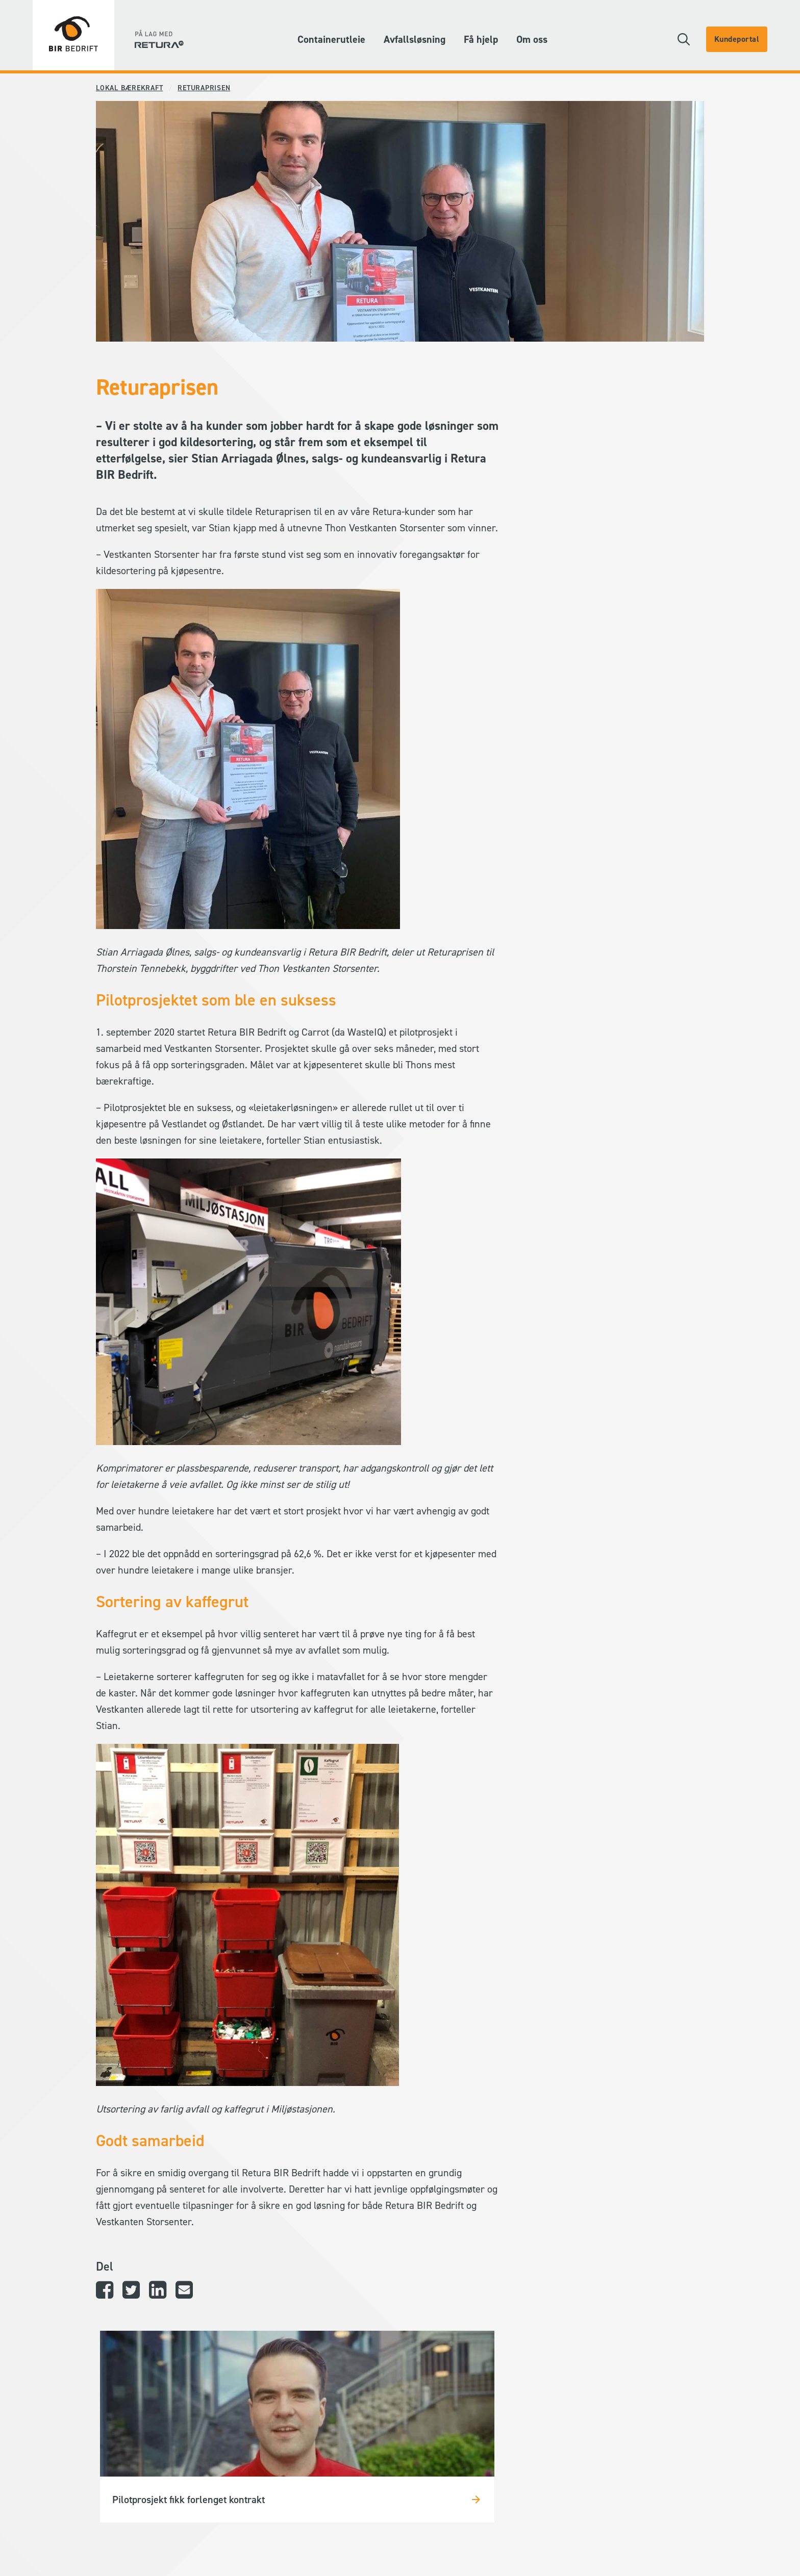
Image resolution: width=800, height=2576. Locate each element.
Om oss (531, 39)
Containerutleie (331, 39)
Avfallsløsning (414, 39)
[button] (684, 39)
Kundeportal (737, 39)
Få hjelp (481, 39)
